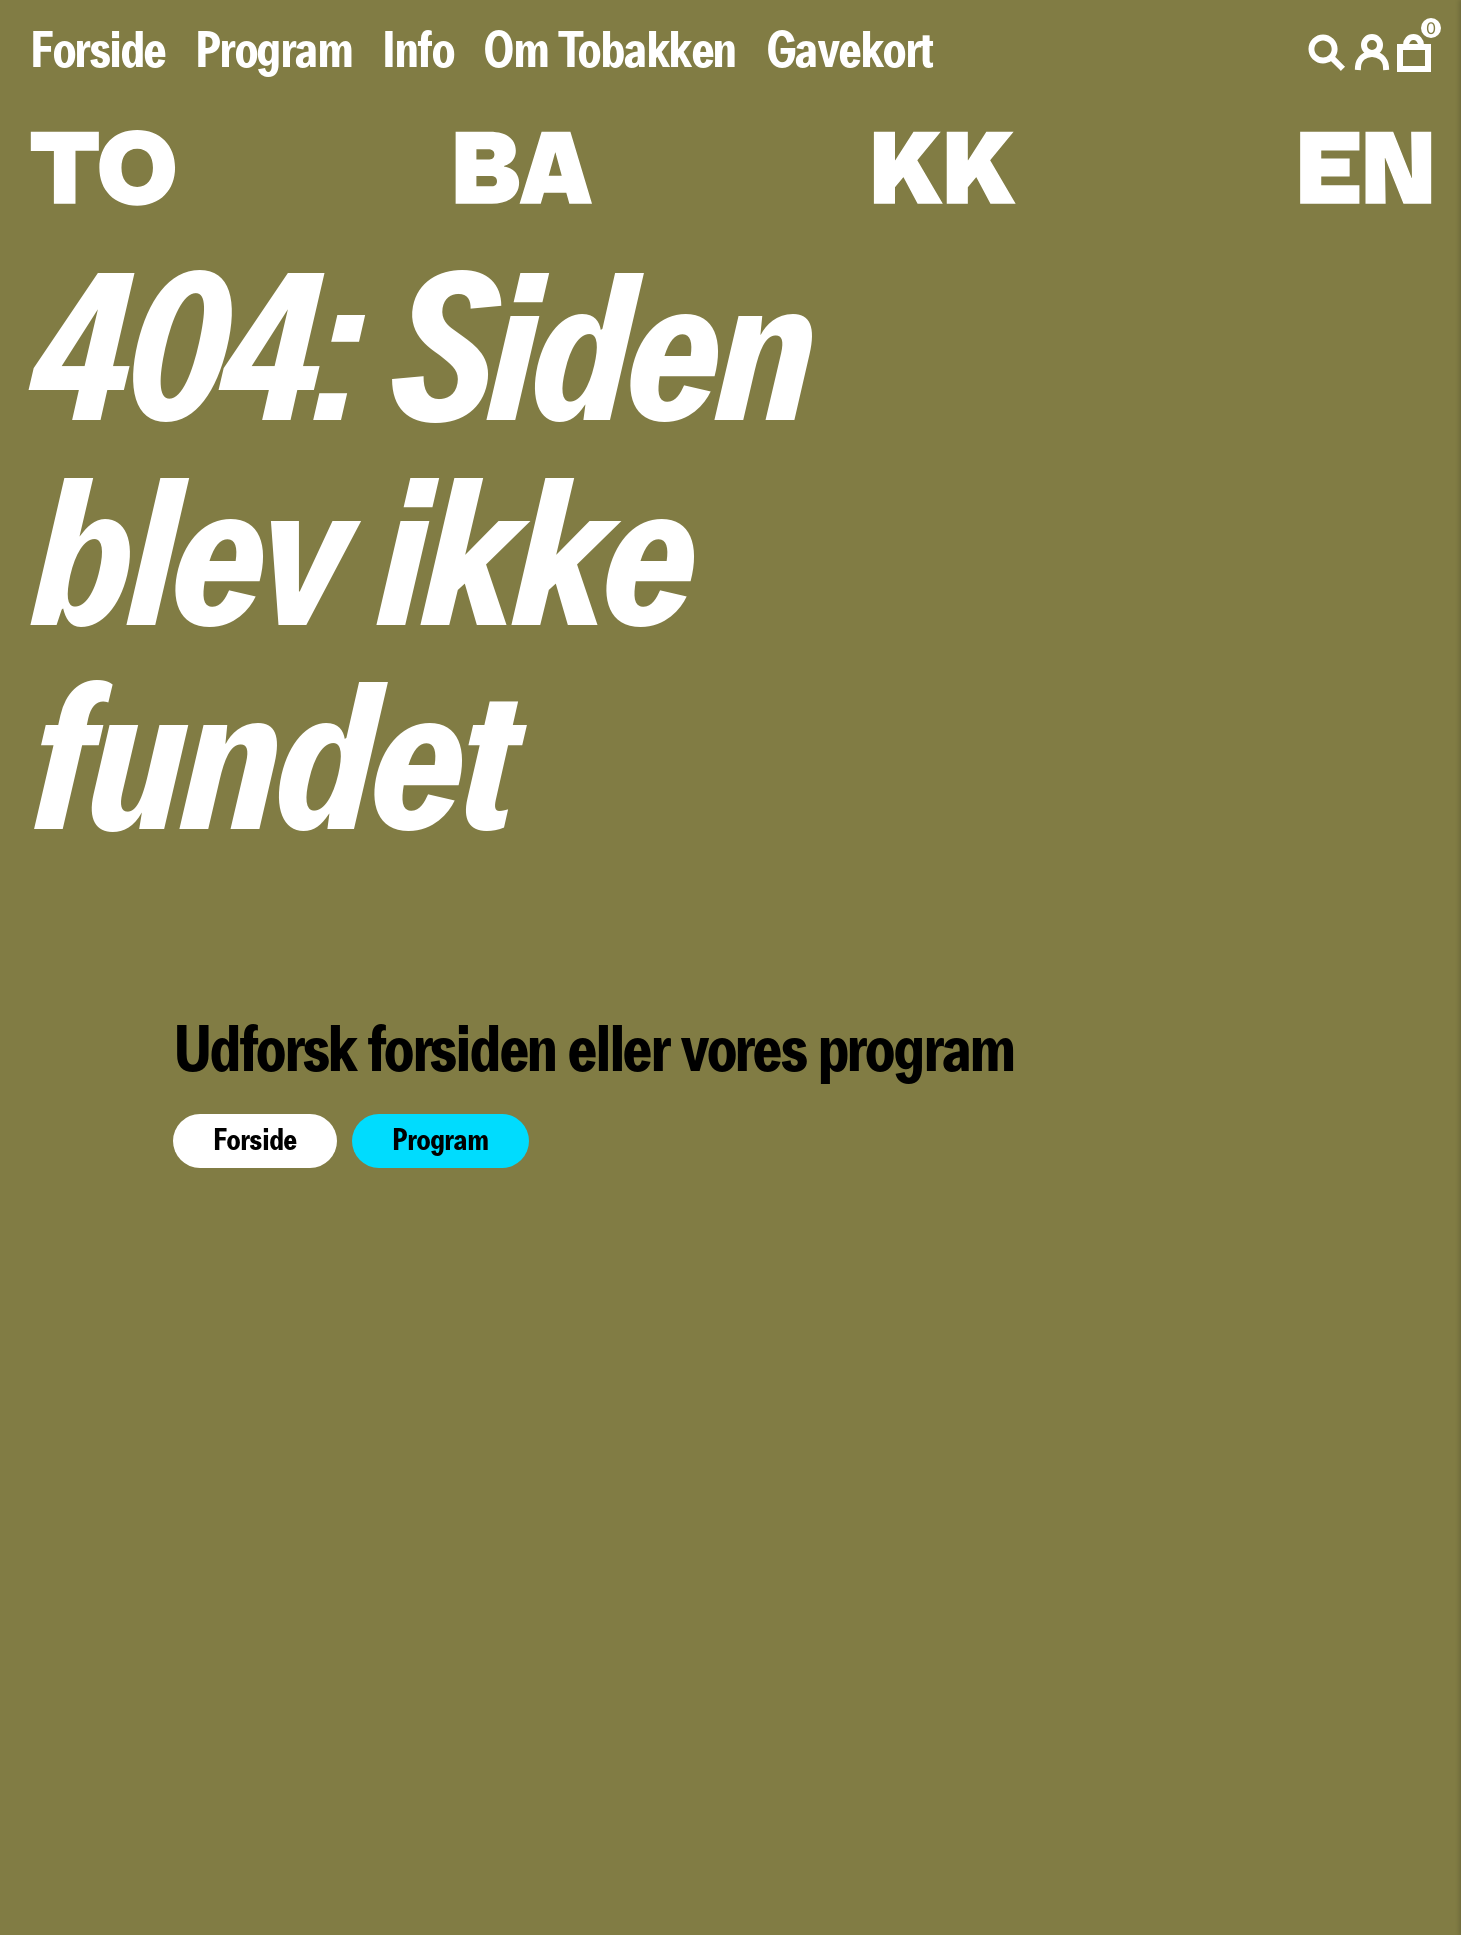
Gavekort (849, 52)
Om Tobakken (609, 52)
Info (417, 52)
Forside (97, 52)
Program (274, 52)
